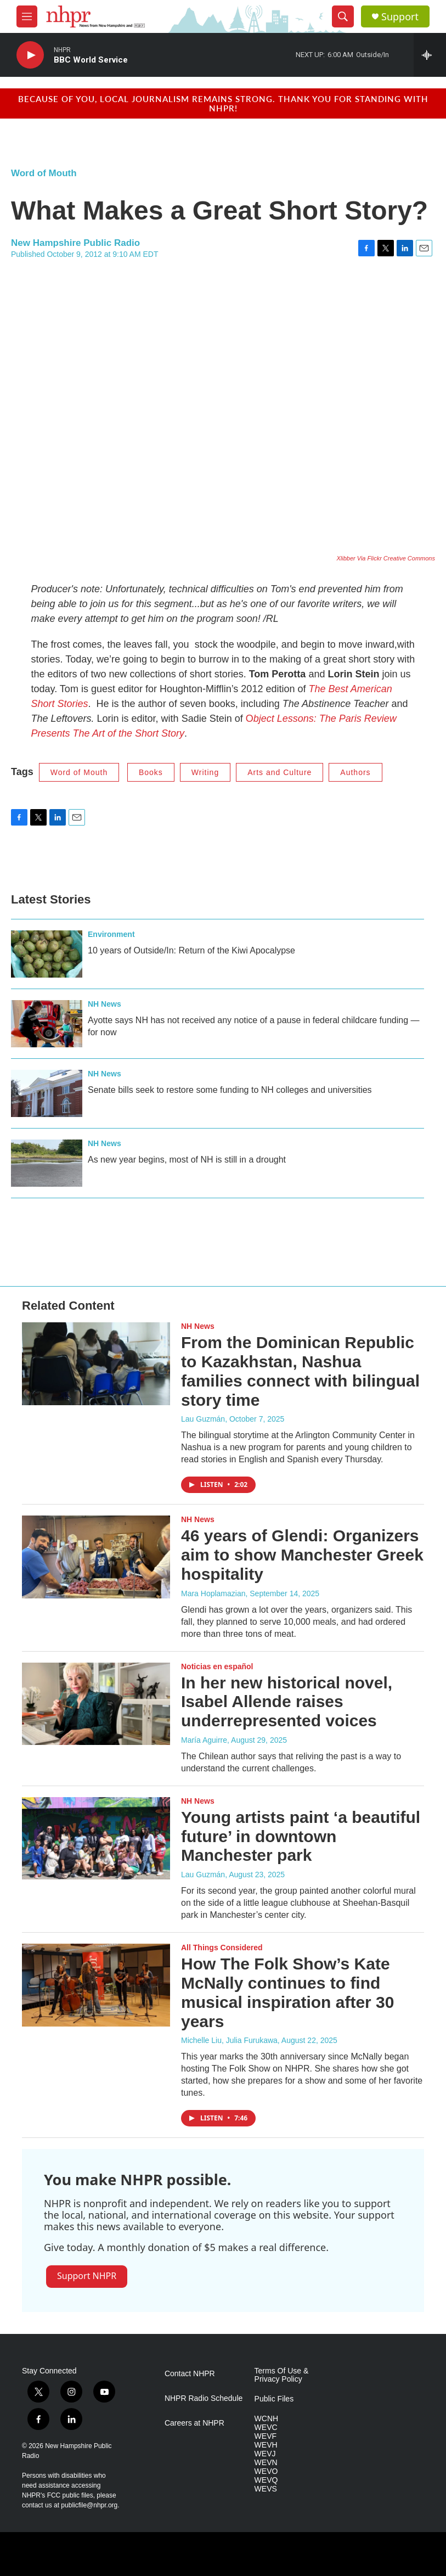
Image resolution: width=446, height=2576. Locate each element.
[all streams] (430, 55)
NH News (104, 1004)
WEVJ (265, 2454)
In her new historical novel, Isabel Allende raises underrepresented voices (286, 1702)
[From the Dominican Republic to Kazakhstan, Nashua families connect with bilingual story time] (96, 1363)
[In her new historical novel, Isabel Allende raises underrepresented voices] (96, 1704)
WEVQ (266, 2480)
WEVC (266, 2427)
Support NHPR (86, 2276)
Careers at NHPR (194, 2423)
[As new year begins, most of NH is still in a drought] (46, 1163)
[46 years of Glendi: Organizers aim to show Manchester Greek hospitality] (96, 1557)
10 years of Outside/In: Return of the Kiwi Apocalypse (191, 950)
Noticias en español (217, 1666)
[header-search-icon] (343, 16)
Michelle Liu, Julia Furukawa (229, 2040)
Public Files (274, 2399)
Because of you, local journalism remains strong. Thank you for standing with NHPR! (223, 103)
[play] (30, 55)
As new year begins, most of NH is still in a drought (187, 1159)
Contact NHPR (190, 2374)
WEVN (266, 2463)
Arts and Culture (279, 772)
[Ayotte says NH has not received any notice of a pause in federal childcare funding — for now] (46, 1023)
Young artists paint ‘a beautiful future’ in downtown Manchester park (300, 1836)
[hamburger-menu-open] (26, 16)
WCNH (267, 2419)
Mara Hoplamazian (213, 1593)
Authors (355, 772)
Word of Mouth (44, 173)
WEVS (266, 2489)
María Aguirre (204, 1740)
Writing (205, 772)
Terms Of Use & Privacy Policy (282, 2375)
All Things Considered (222, 1947)
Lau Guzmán (203, 1419)
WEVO (266, 2471)
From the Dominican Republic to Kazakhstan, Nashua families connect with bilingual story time (300, 1370)
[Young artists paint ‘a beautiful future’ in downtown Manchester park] (96, 1838)
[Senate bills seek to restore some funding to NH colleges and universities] (46, 1093)
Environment (111, 934)
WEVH (266, 2445)
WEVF (265, 2436)
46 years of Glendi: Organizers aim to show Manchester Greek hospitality (302, 1554)
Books (151, 772)
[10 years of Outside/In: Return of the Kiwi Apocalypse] (46, 954)
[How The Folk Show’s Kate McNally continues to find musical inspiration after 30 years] (96, 1985)
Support (400, 17)
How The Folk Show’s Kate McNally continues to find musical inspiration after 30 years (287, 1992)
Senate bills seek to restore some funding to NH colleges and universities (230, 1090)
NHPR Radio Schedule (203, 2398)
